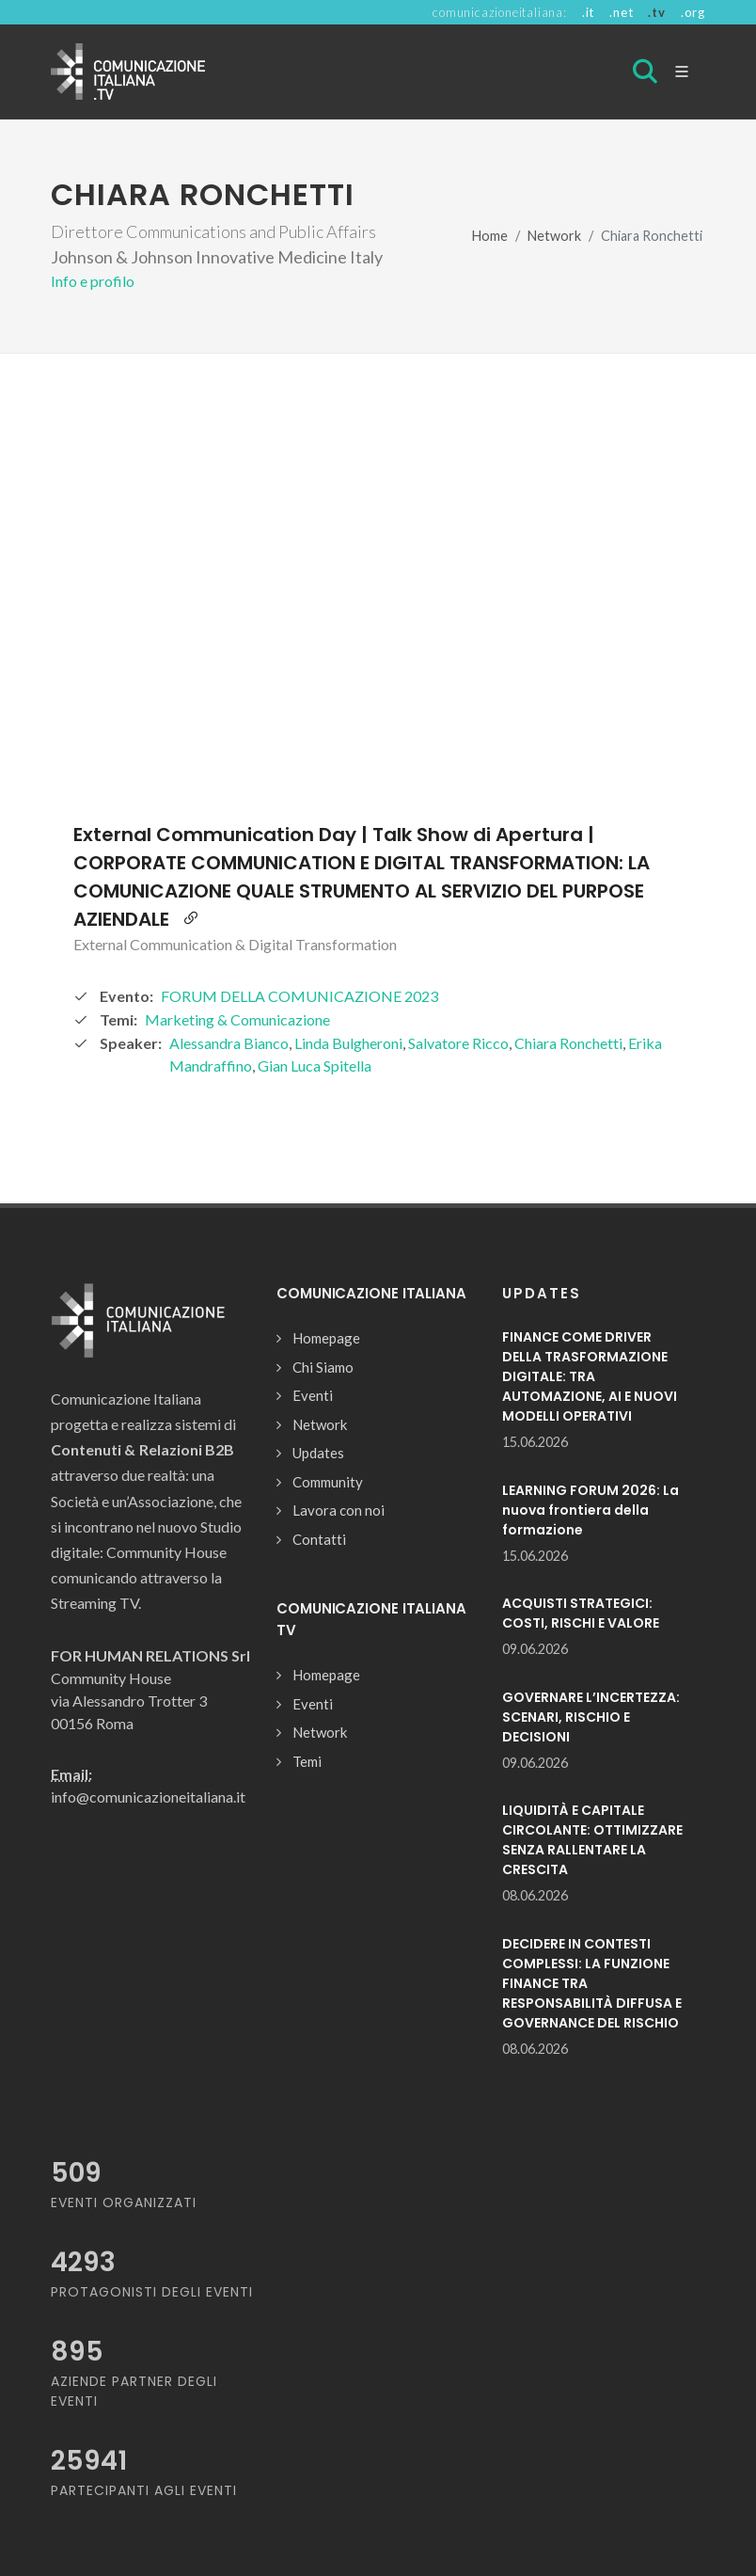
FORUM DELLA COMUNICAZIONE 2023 (299, 996)
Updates (318, 1452)
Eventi (312, 1395)
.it (588, 12)
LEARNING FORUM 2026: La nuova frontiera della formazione (590, 1510)
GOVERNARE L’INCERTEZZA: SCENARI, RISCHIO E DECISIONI (591, 1717)
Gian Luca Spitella (314, 1065)
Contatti (319, 1539)
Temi (307, 1761)
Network (554, 236)
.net (621, 12)
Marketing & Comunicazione (237, 1019)
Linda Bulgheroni (348, 1043)
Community (327, 1481)
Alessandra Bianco (229, 1043)
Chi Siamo (323, 1367)
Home (490, 236)
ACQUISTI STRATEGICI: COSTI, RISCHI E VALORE (580, 1613)
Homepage (326, 1337)
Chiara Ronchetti (568, 1043)
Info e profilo (92, 281)
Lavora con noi (338, 1510)
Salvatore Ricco (458, 1043)
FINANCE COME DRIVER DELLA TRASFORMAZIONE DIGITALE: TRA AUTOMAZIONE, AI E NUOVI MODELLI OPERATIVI (589, 1376)
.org (693, 12)
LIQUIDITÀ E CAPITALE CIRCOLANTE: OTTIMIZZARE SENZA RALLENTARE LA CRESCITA (592, 1840)
